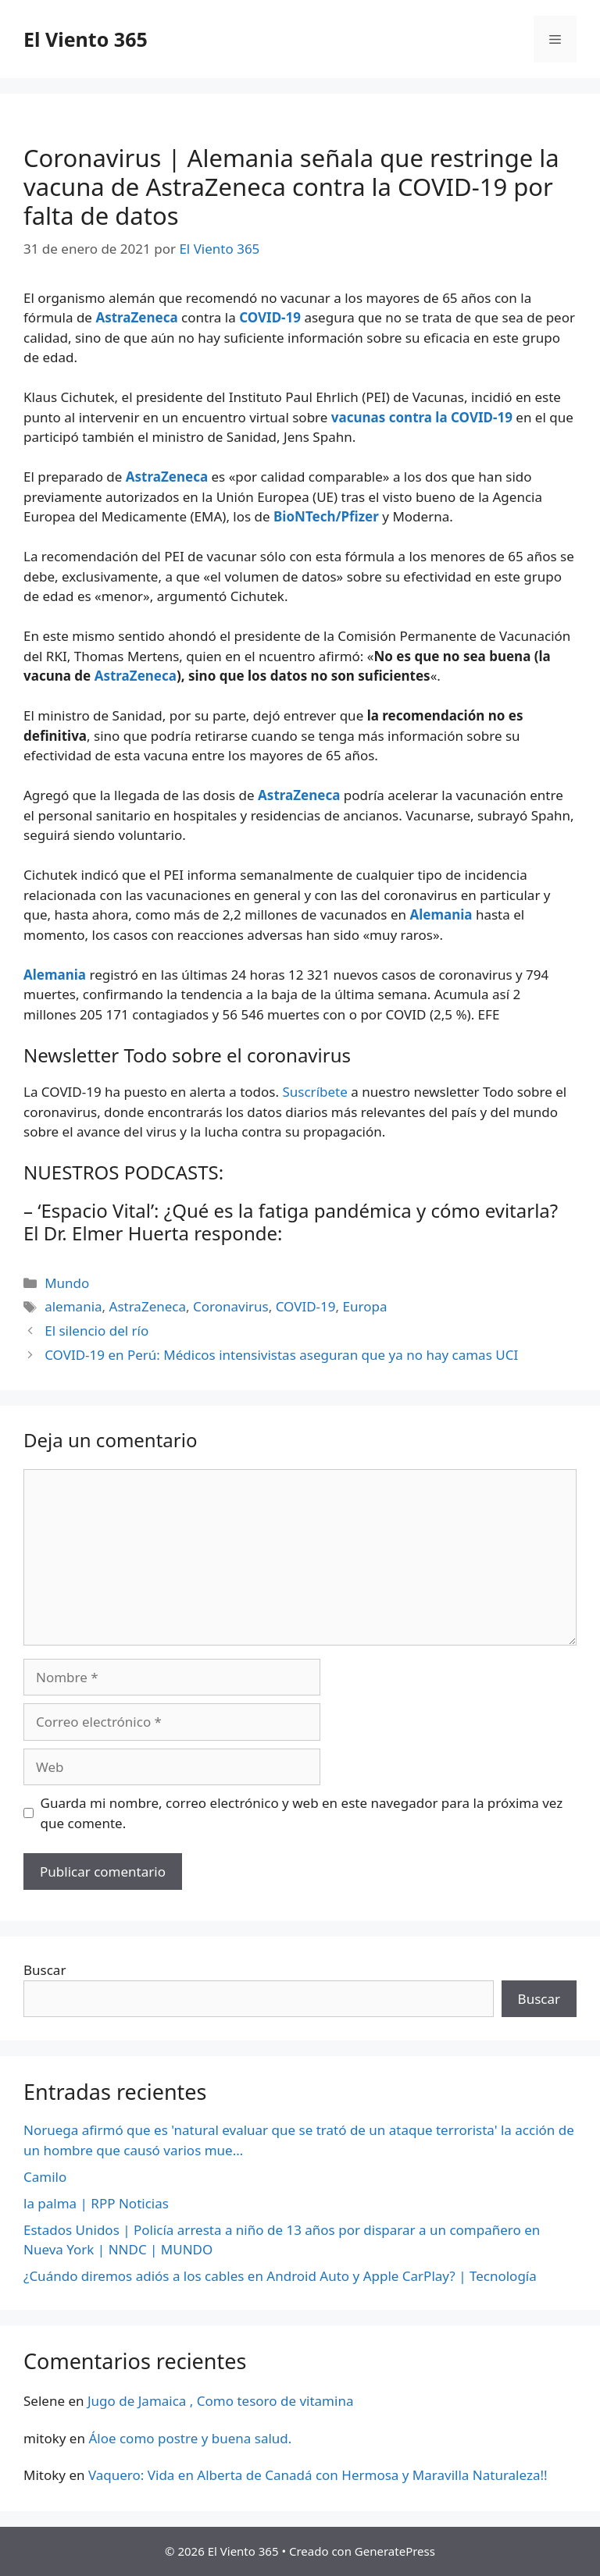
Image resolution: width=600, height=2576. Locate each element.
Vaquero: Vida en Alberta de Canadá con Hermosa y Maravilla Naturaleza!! (318, 2475)
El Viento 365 (85, 39)
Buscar (44, 1970)
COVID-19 (306, 1306)
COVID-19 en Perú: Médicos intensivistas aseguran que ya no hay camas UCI (281, 1355)
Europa (365, 1306)
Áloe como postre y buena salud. (189, 2438)
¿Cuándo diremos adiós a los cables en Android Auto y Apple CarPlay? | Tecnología (280, 2276)
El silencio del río (96, 1331)
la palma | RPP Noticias (96, 2203)
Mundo (67, 1283)
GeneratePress (395, 2551)
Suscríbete (314, 1092)
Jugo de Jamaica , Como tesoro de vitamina (221, 2401)
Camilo (44, 2177)
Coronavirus (231, 1306)
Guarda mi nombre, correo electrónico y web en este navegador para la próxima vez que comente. (302, 1813)
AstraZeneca (136, 676)
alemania (73, 1306)
